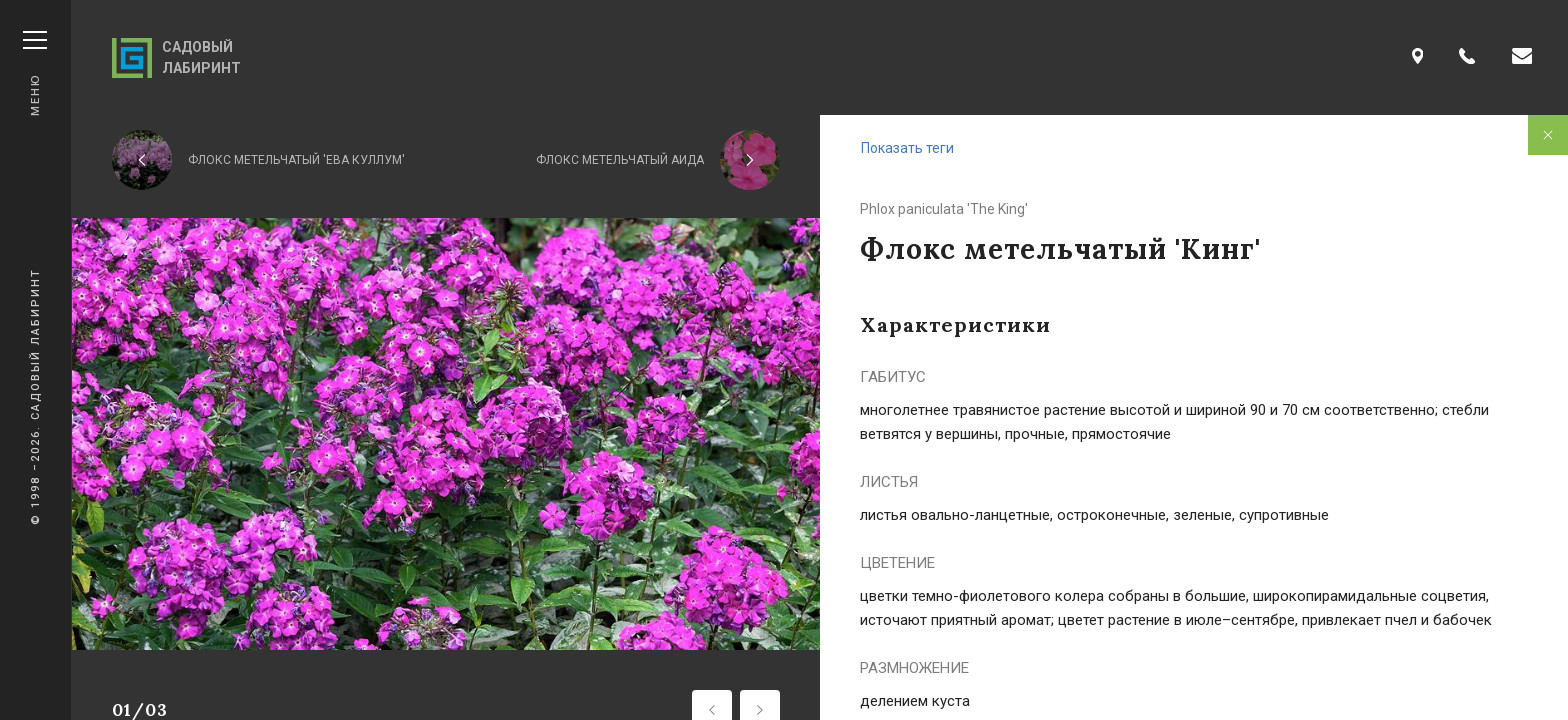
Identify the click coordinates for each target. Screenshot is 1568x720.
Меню (35, 73)
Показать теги (907, 148)
